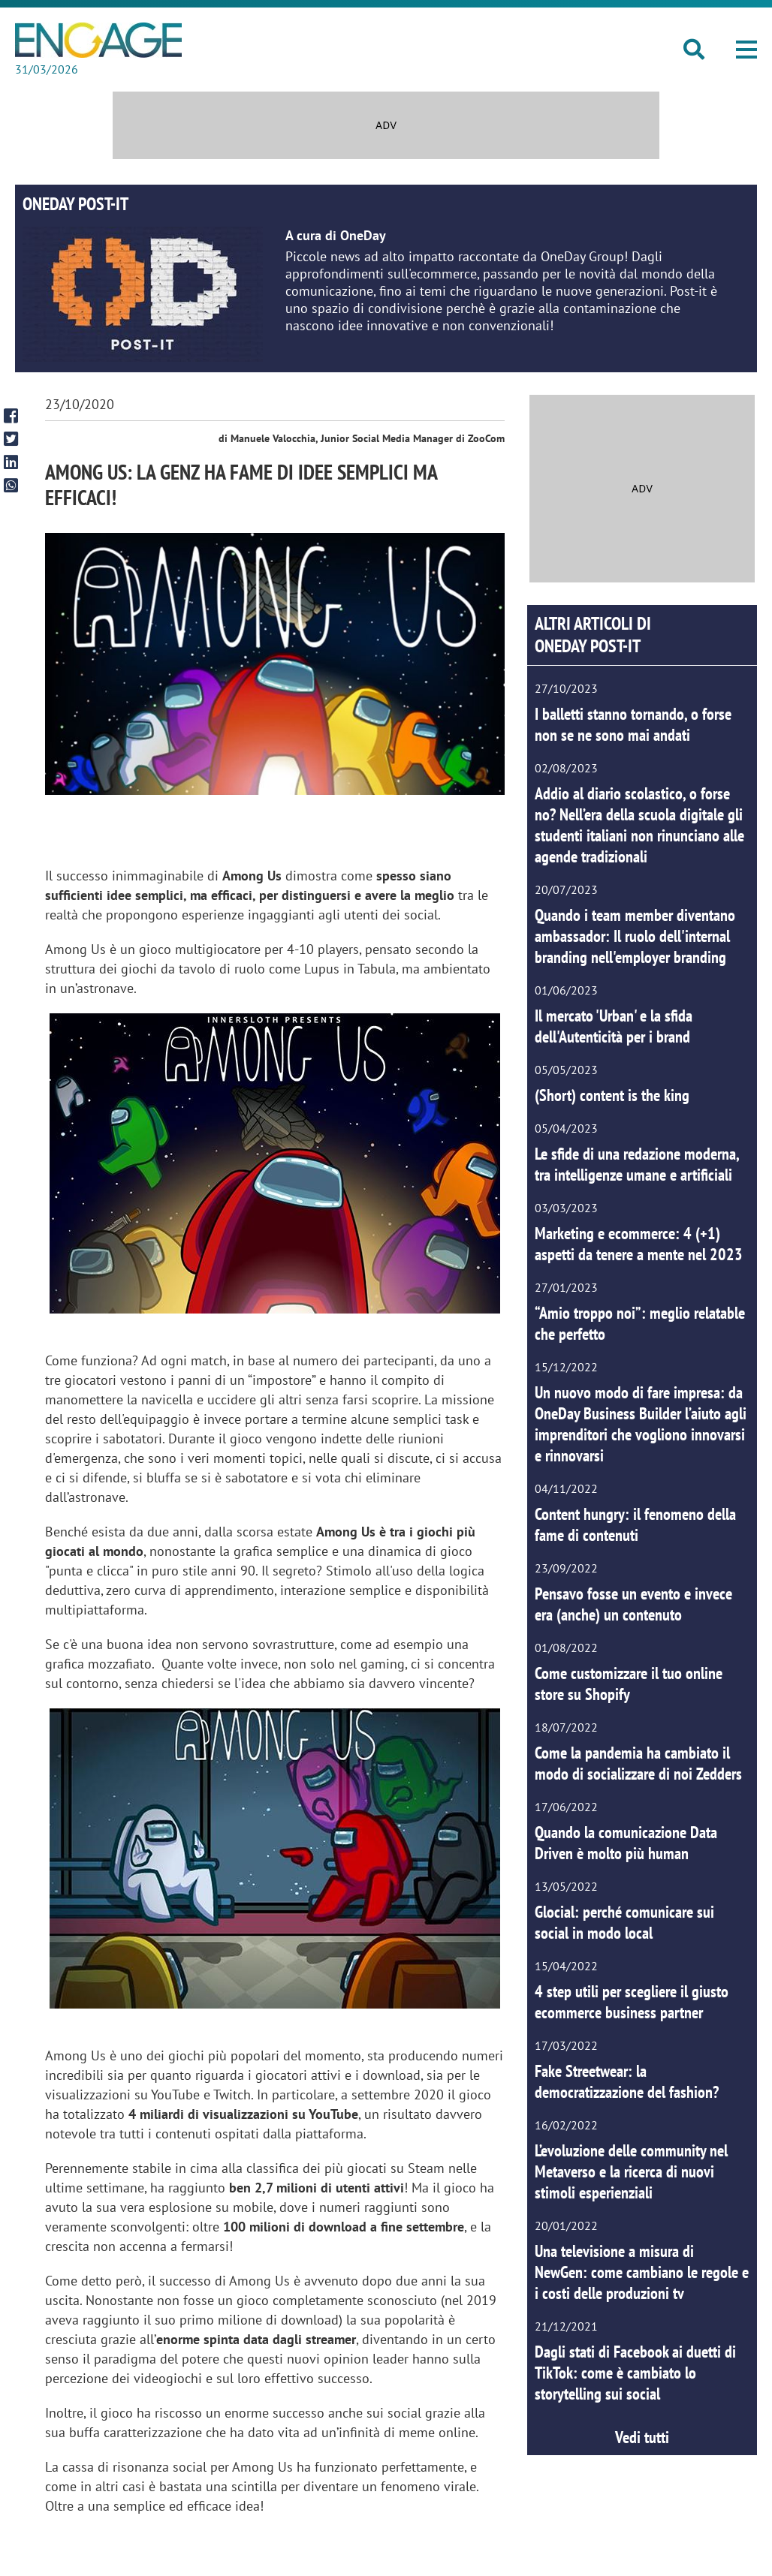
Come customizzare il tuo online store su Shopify (628, 1684)
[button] (746, 50)
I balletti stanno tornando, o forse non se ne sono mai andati (633, 724)
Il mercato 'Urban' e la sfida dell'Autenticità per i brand (613, 1026)
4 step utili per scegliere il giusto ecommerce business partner (631, 2002)
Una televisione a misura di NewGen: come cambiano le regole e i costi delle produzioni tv (642, 2272)
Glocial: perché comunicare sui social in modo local (624, 1922)
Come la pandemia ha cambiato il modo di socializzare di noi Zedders (638, 1763)
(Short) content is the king (612, 1095)
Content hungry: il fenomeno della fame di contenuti (635, 1524)
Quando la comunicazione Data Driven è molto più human (626, 1843)
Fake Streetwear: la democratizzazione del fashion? (627, 2081)
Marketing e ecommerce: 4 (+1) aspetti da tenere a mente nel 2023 (639, 1244)
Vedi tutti (642, 2437)
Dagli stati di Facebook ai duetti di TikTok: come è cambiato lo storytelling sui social (635, 2372)
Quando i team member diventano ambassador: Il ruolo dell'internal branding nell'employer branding (635, 936)
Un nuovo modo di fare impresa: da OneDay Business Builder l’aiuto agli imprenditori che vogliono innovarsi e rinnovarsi (640, 1424)
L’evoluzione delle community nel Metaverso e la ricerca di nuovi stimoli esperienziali (631, 2171)
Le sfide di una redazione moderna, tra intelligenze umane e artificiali (637, 1164)
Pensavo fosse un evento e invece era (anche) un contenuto (633, 1604)
